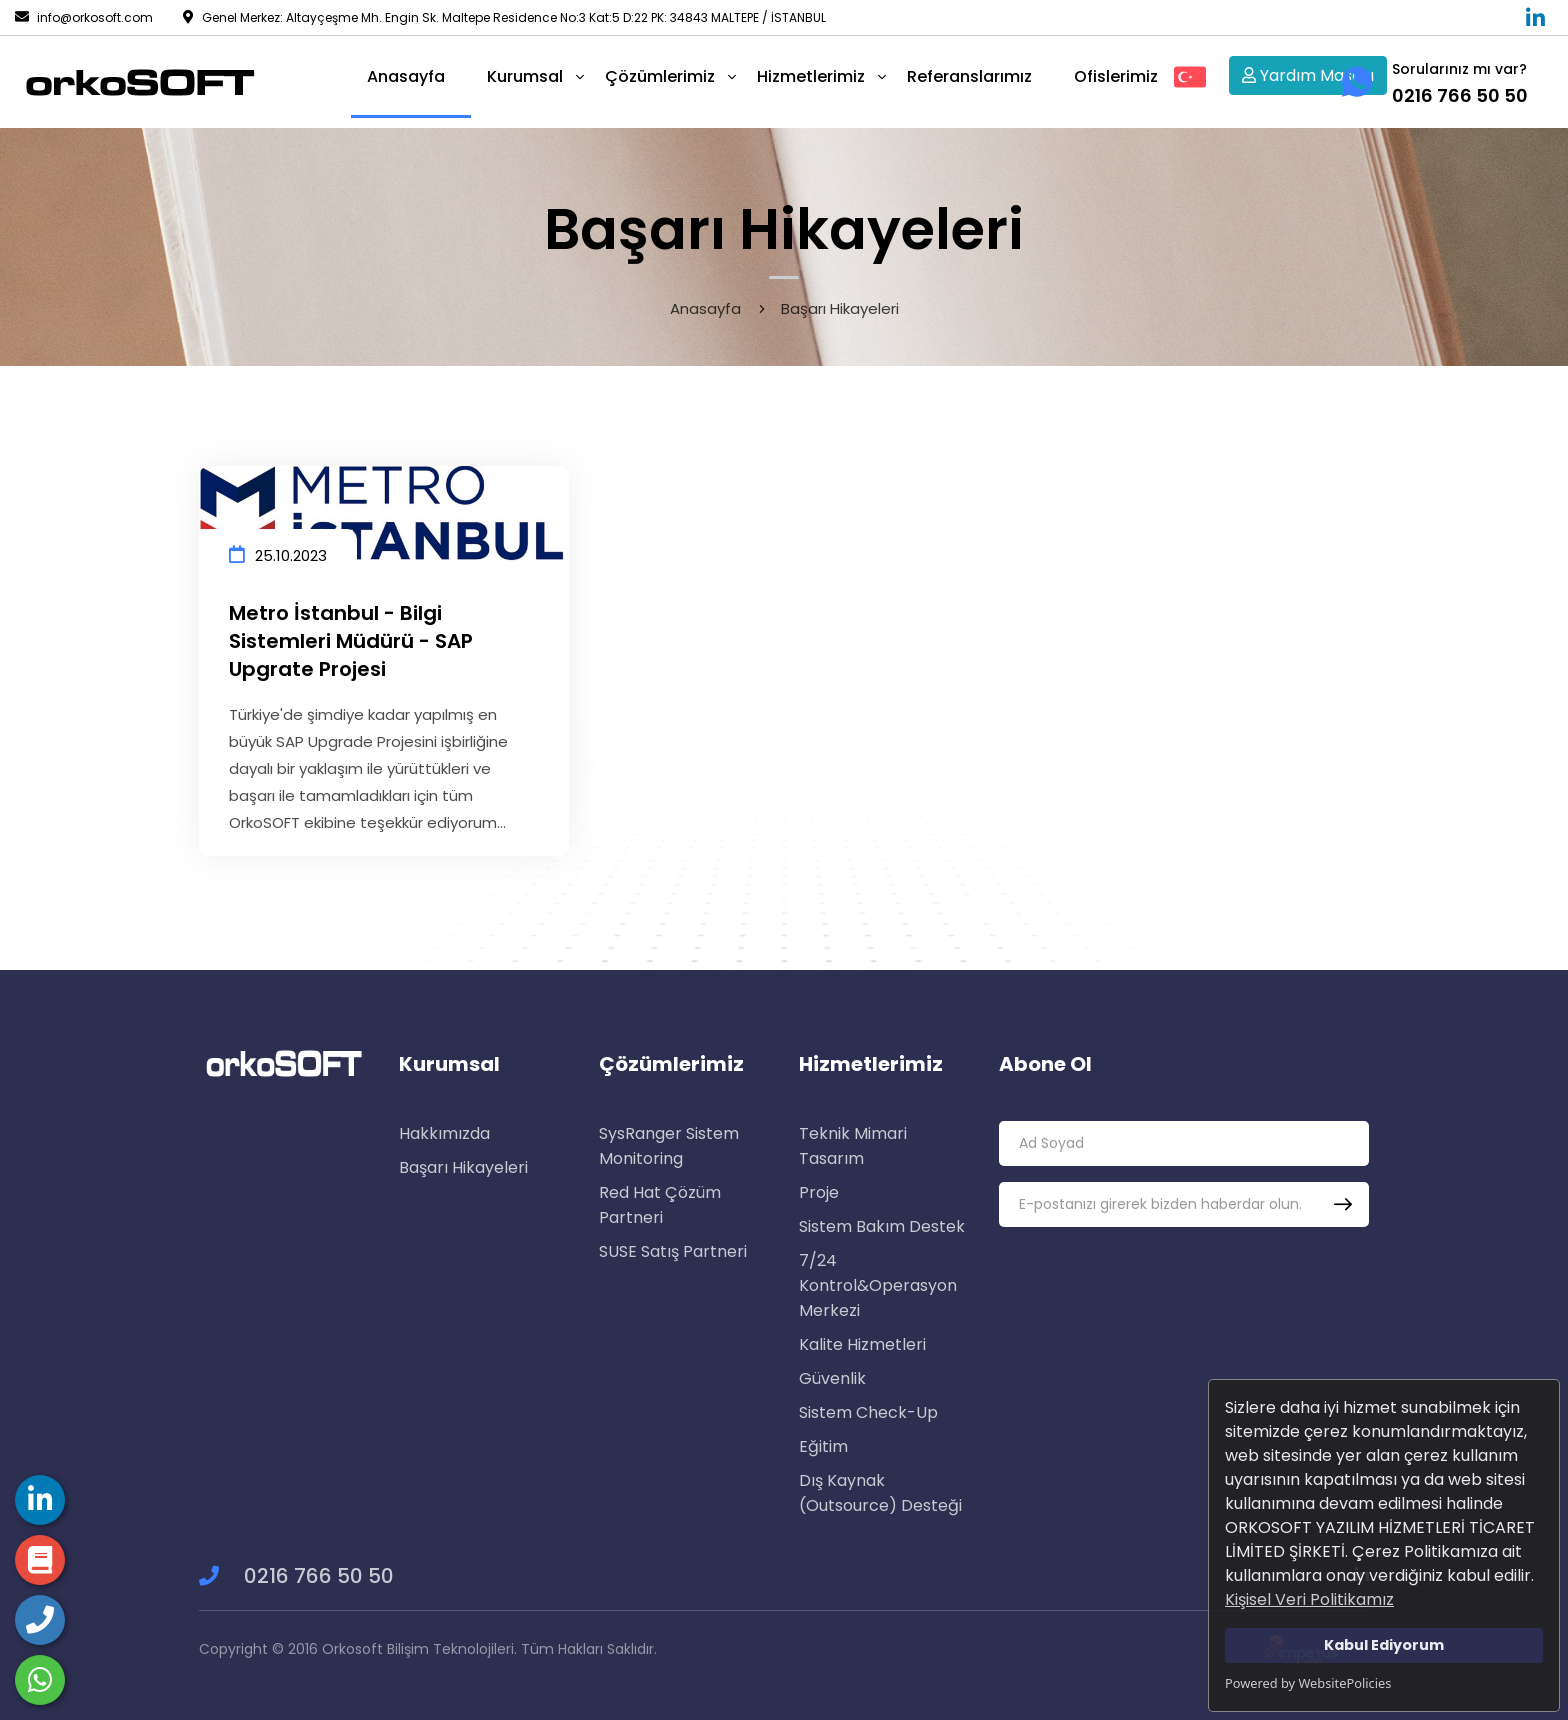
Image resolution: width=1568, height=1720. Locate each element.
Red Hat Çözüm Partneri (660, 1205)
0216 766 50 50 (296, 1576)
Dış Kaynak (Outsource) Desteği (880, 1493)
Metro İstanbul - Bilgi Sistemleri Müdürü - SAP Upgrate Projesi (351, 641)
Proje (819, 1192)
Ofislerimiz (1116, 76)
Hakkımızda (444, 1133)
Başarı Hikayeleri (463, 1167)
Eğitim (823, 1446)
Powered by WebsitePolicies (1308, 1683)
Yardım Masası (1308, 75)
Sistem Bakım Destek (882, 1226)
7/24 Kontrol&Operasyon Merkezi (878, 1285)
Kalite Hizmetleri (862, 1344)
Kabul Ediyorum (1384, 1645)
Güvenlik (832, 1378)
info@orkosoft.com (84, 17)
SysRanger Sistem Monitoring (669, 1146)
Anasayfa (705, 308)
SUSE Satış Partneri (673, 1251)
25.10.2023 (278, 554)
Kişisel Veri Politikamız (1309, 1599)
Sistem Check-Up (868, 1412)
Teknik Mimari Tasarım (853, 1146)
